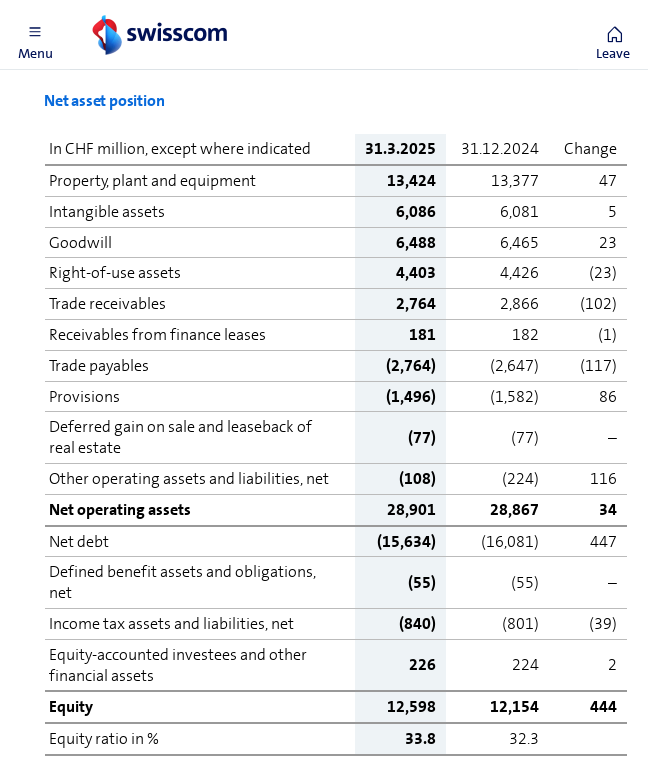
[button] (35, 35)
